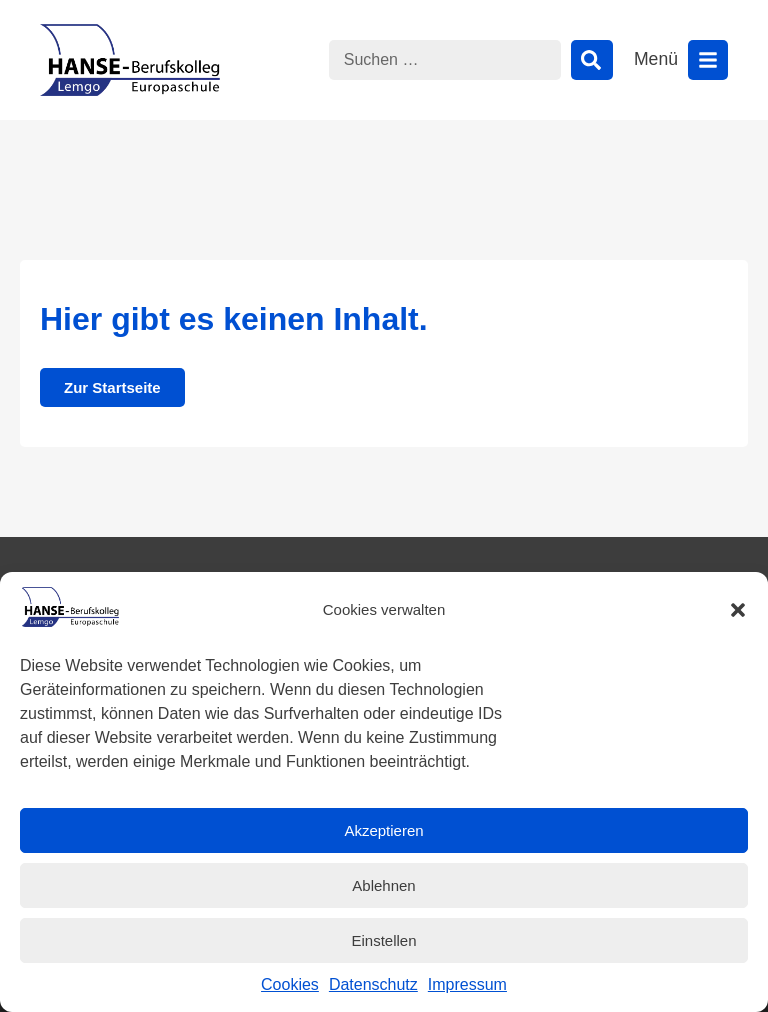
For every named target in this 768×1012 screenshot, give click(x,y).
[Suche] (592, 60)
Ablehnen (383, 885)
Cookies (290, 984)
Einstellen (383, 940)
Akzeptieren (383, 830)
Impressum (467, 984)
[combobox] (445, 60)
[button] (738, 610)
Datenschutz (373, 984)
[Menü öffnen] (708, 60)
